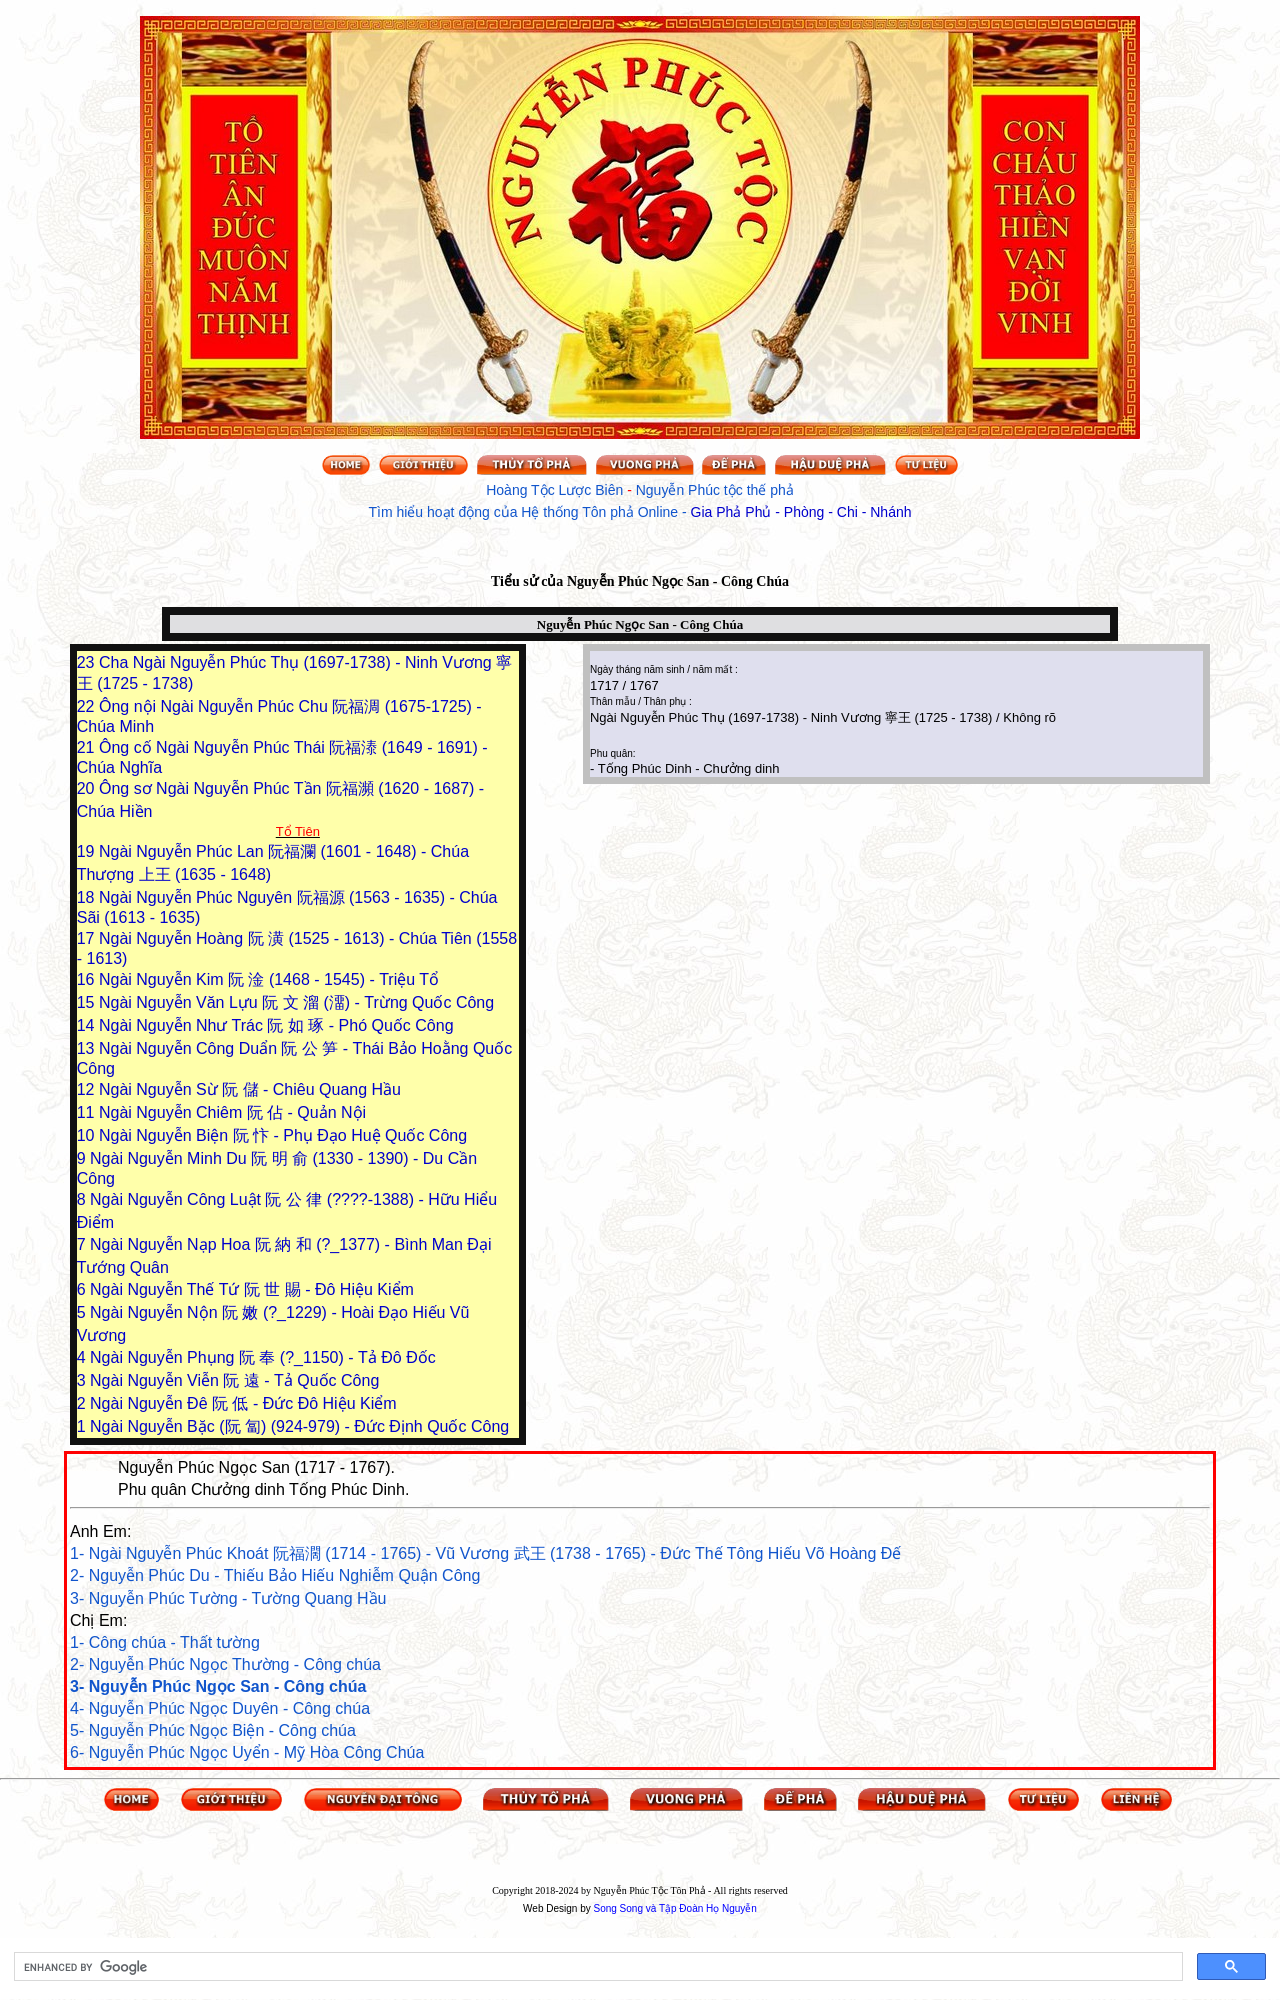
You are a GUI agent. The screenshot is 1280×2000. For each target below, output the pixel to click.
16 (88, 979)
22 (88, 706)
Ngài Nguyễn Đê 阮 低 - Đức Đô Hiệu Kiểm (243, 1403)
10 (88, 1135)
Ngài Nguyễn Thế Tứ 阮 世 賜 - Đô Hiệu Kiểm (252, 1289)
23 (88, 662)
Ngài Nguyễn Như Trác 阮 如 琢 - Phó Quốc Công (276, 1025)
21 (88, 747)
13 (88, 1048)
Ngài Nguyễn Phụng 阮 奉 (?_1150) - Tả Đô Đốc (263, 1357)
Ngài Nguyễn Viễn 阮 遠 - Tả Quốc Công (234, 1380)
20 (88, 788)
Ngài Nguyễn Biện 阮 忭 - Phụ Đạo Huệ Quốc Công (283, 1135)
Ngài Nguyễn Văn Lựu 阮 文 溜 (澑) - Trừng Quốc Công (296, 1002)
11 (88, 1112)
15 (88, 1002)
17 (88, 938)
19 (88, 851)
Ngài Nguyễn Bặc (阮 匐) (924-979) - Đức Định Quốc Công (299, 1426)
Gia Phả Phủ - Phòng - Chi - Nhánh (801, 512)
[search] (596, 1967)
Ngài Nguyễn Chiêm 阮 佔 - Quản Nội (232, 1112)
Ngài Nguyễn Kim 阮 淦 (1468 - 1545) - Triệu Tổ (269, 979)
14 (88, 1025)
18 (88, 897)
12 (88, 1089)
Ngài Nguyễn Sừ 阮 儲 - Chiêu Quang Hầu (250, 1089)
